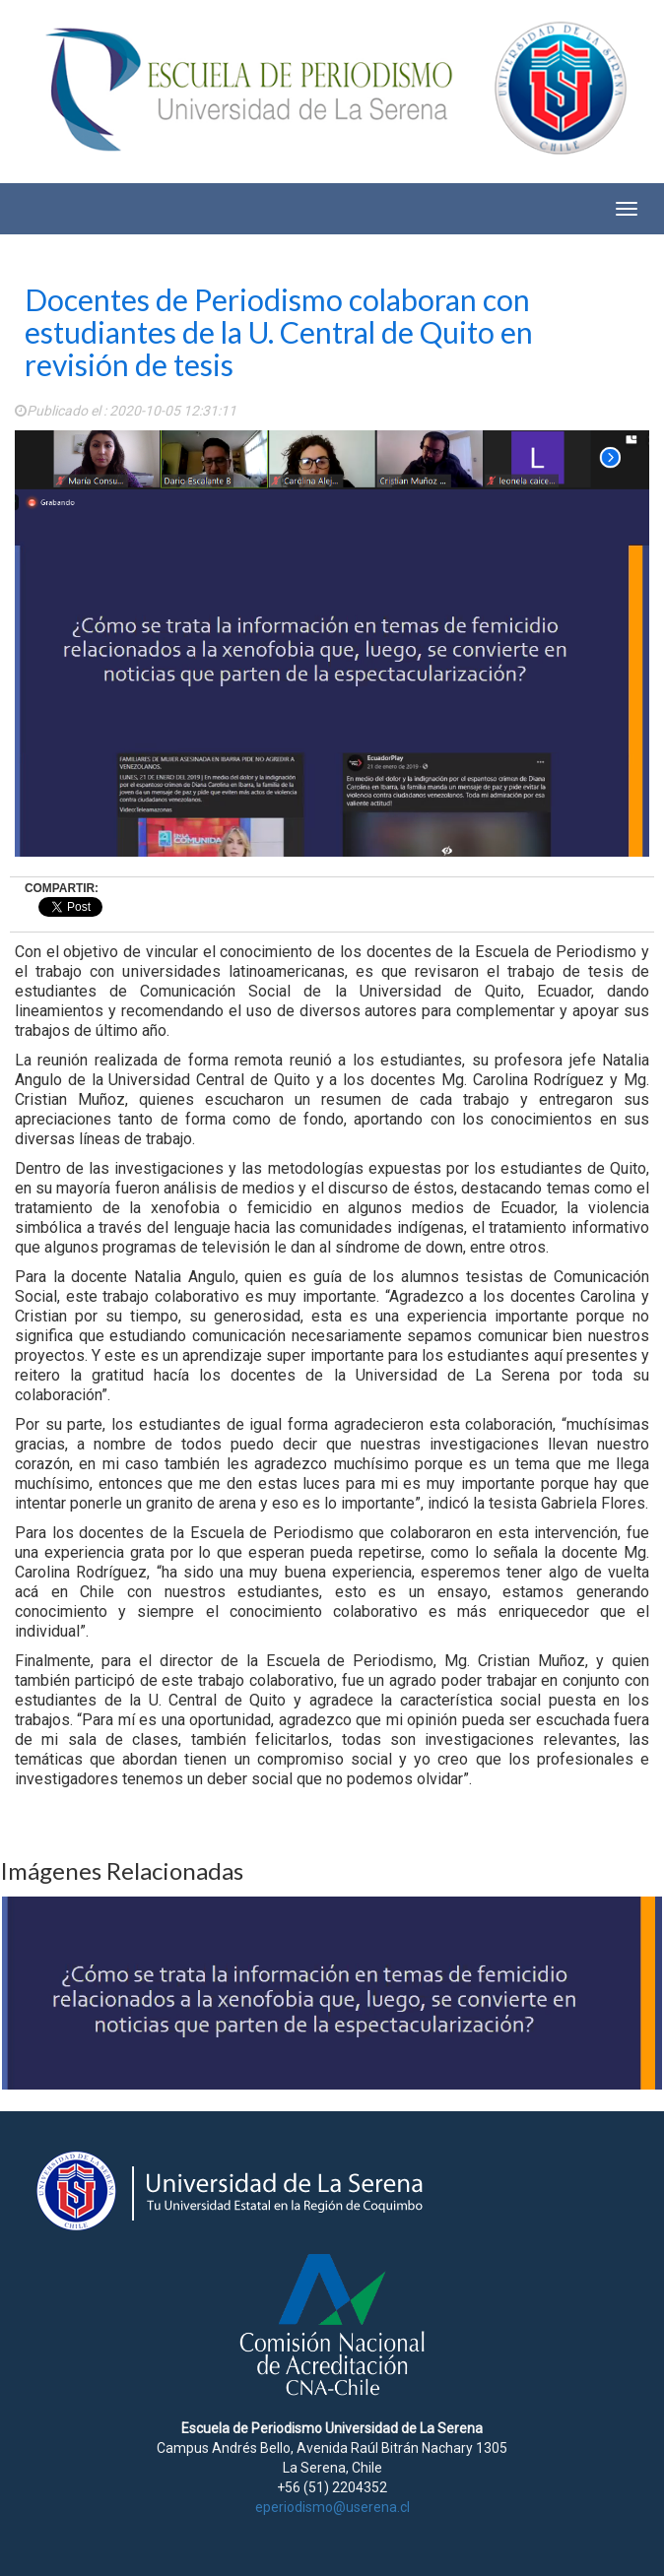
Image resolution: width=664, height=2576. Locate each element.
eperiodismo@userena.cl (332, 2507)
